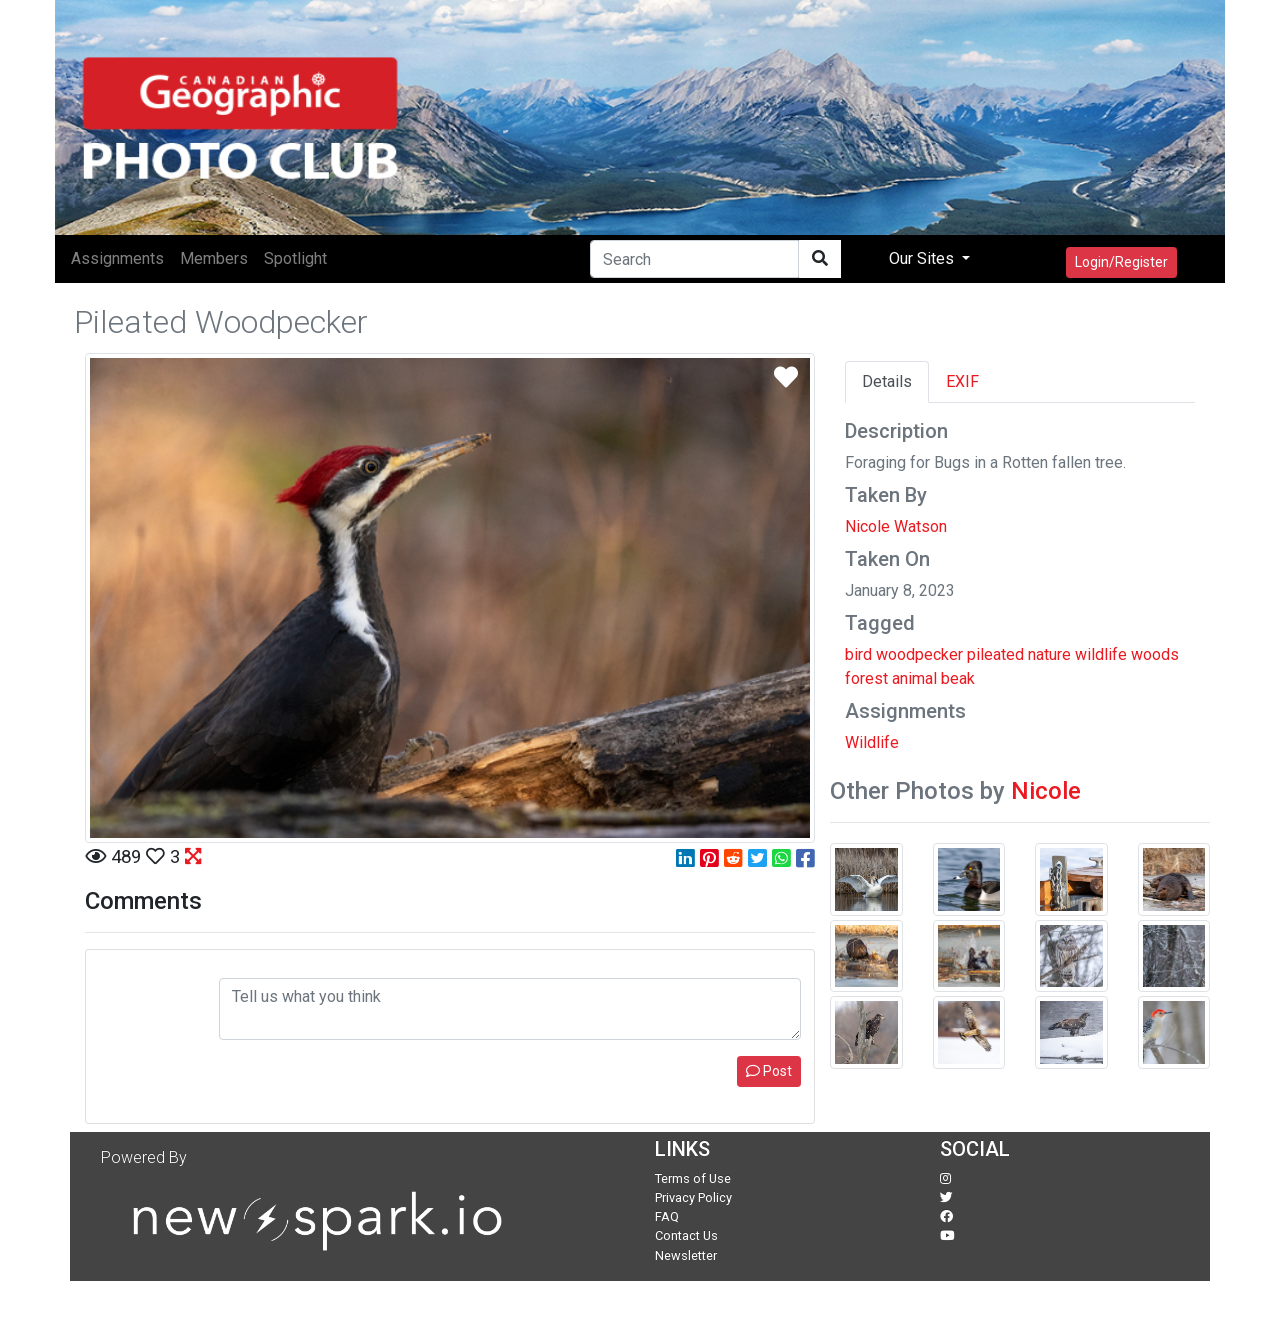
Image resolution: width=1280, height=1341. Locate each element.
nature (1049, 654)
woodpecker (919, 654)
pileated (995, 654)
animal (914, 678)
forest (866, 678)
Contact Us (686, 1235)
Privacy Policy (693, 1197)
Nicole (1046, 791)
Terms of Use (693, 1178)
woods (1155, 654)
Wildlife (872, 742)
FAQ (667, 1216)
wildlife (1101, 654)
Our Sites (923, 258)
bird (858, 654)
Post (769, 1071)
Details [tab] (887, 381)
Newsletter (686, 1255)
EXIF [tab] (962, 381)
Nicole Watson (896, 526)
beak (958, 678)
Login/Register (1121, 262)
